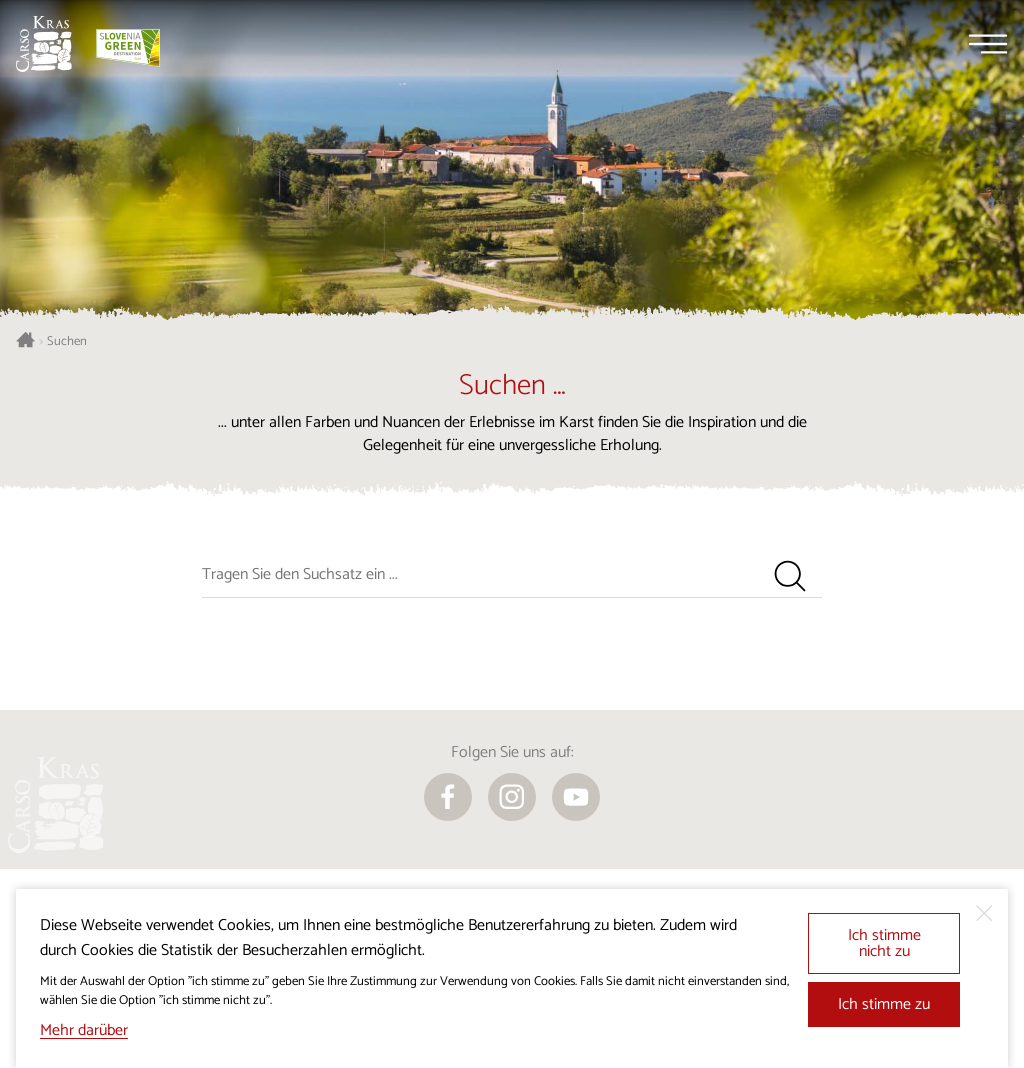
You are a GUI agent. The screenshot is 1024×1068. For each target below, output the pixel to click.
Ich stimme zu (884, 1004)
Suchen (67, 342)
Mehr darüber (84, 1030)
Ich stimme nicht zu (884, 943)
